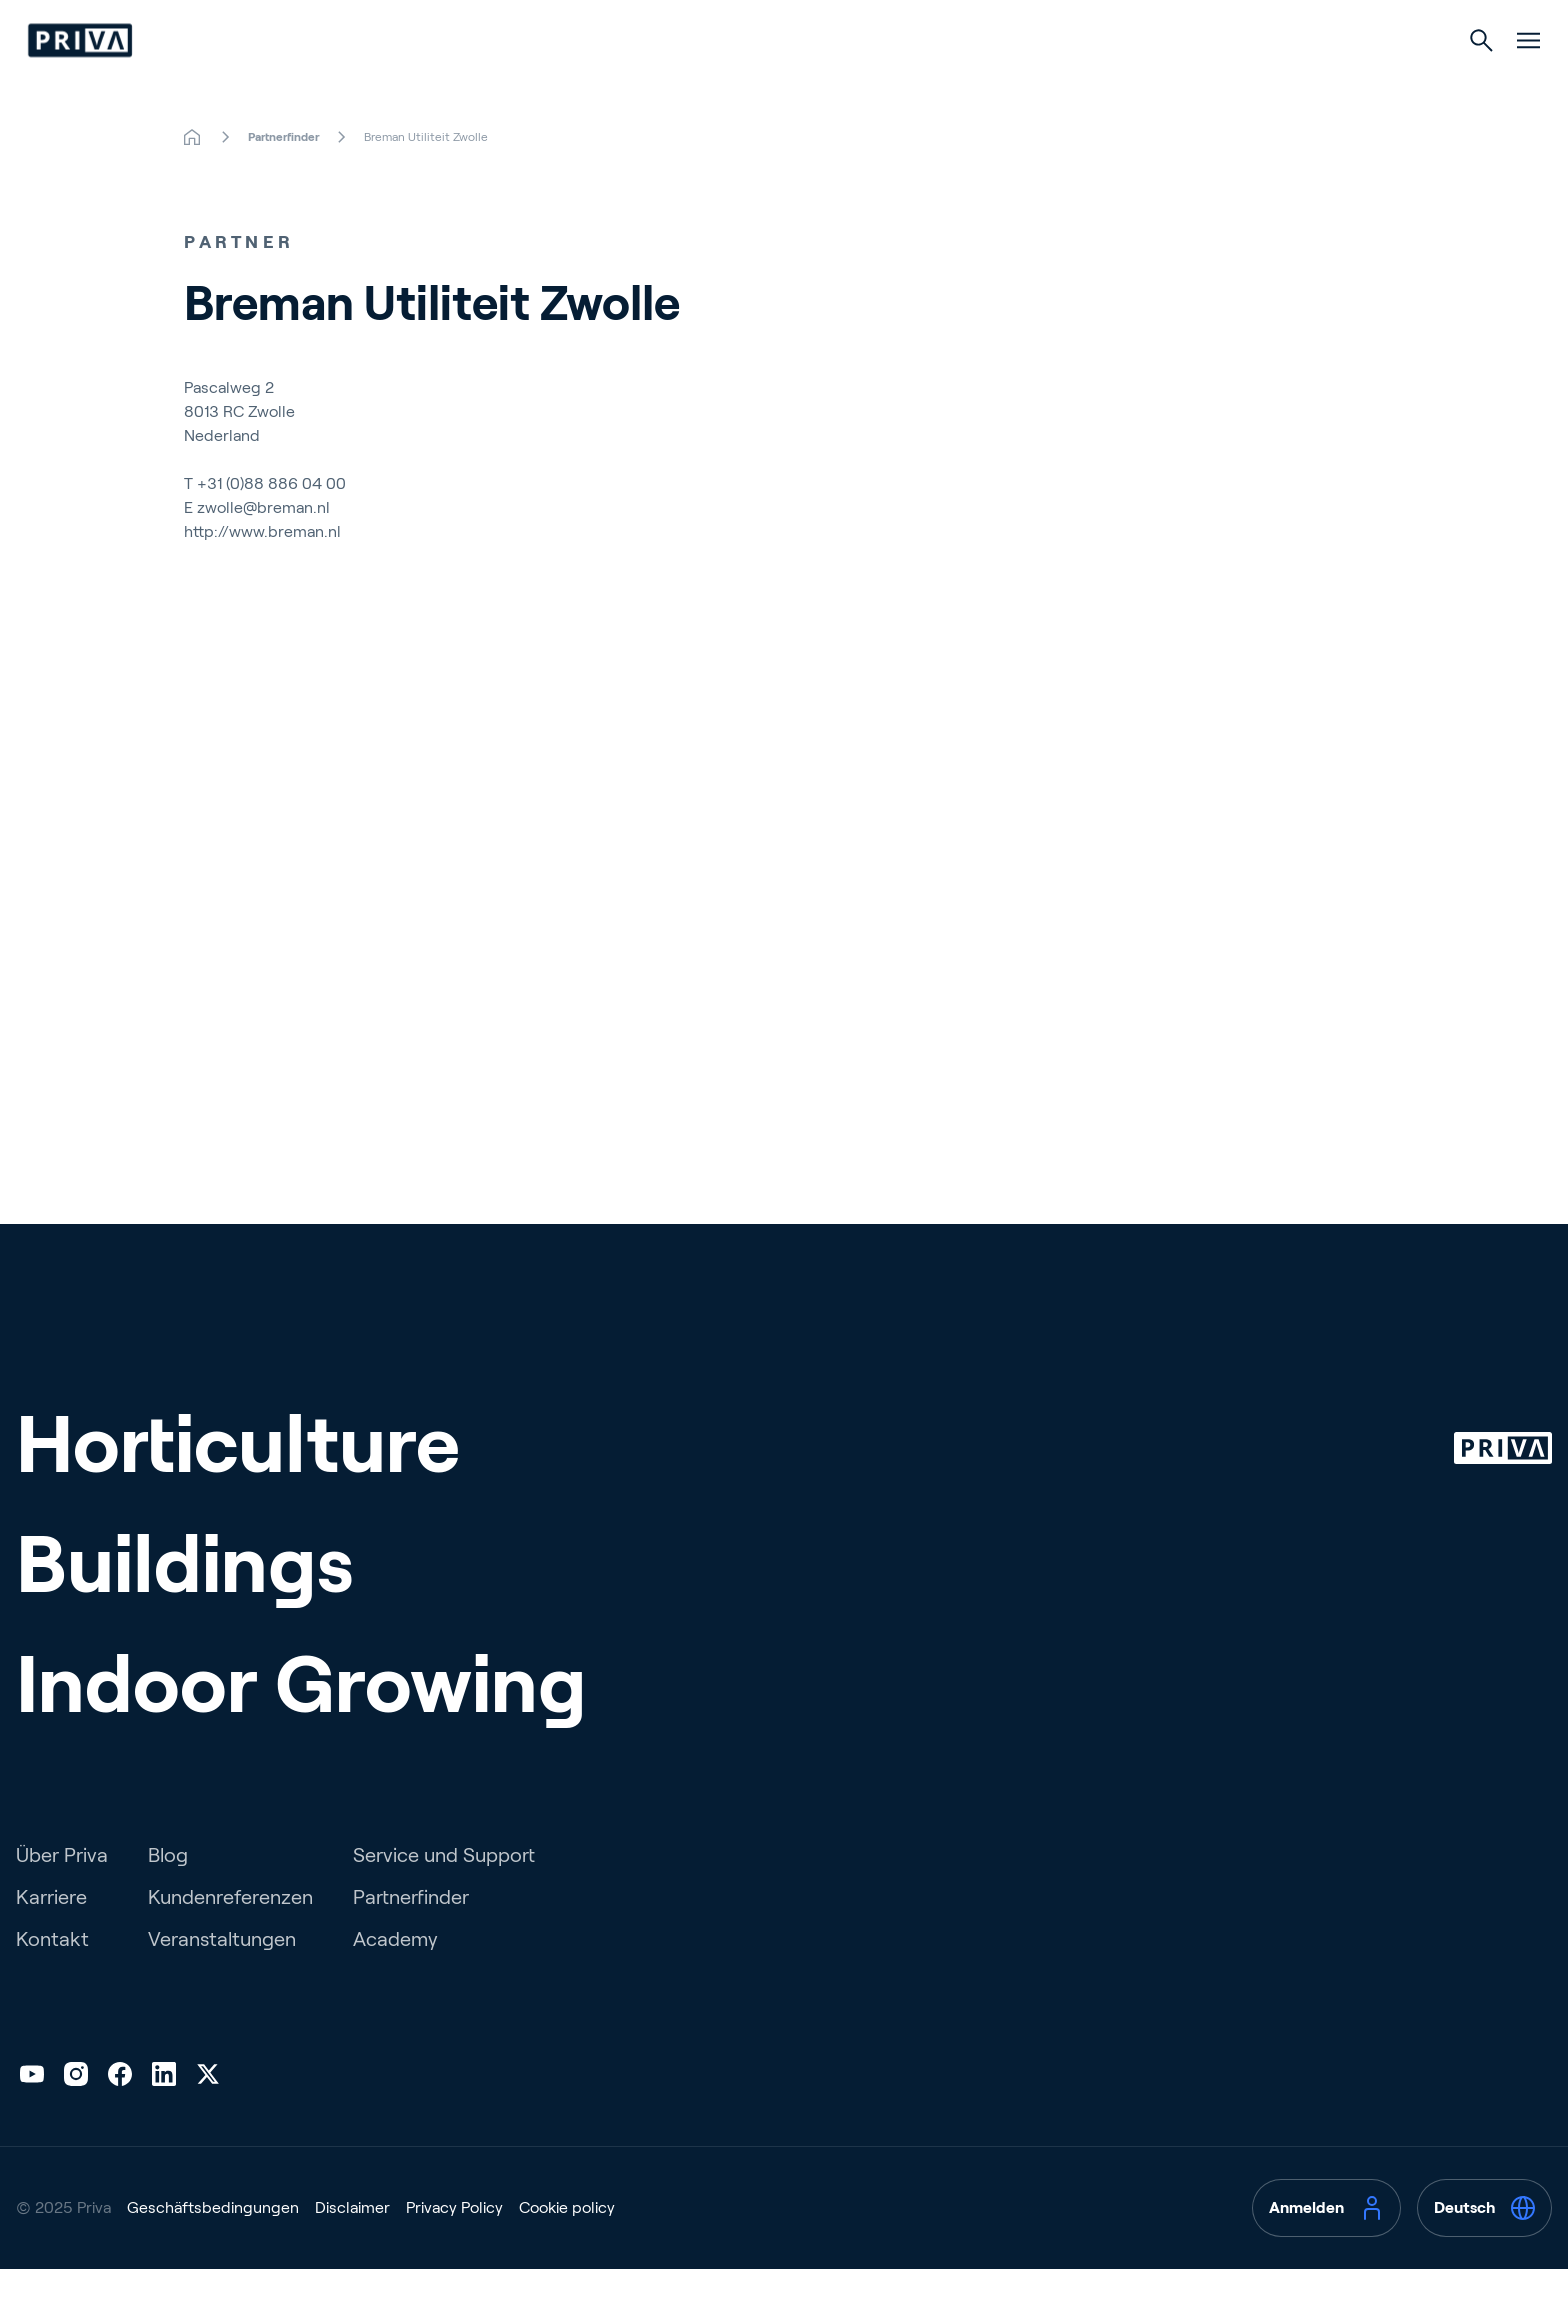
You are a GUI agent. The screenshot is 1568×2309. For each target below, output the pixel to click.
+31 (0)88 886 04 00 (271, 523)
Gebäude (777, 81)
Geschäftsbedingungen (213, 2247)
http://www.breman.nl (262, 571)
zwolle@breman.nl (263, 547)
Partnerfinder (411, 1937)
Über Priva (62, 1895)
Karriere (51, 1937)
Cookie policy (567, 2247)
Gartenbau (626, 81)
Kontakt (52, 1979)
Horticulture (238, 1484)
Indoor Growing (946, 81)
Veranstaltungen (222, 1979)
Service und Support (444, 1895)
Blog (168, 1895)
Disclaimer (352, 2247)
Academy (395, 1979)
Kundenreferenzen (230, 1937)
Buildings (185, 1604)
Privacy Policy (454, 2247)
